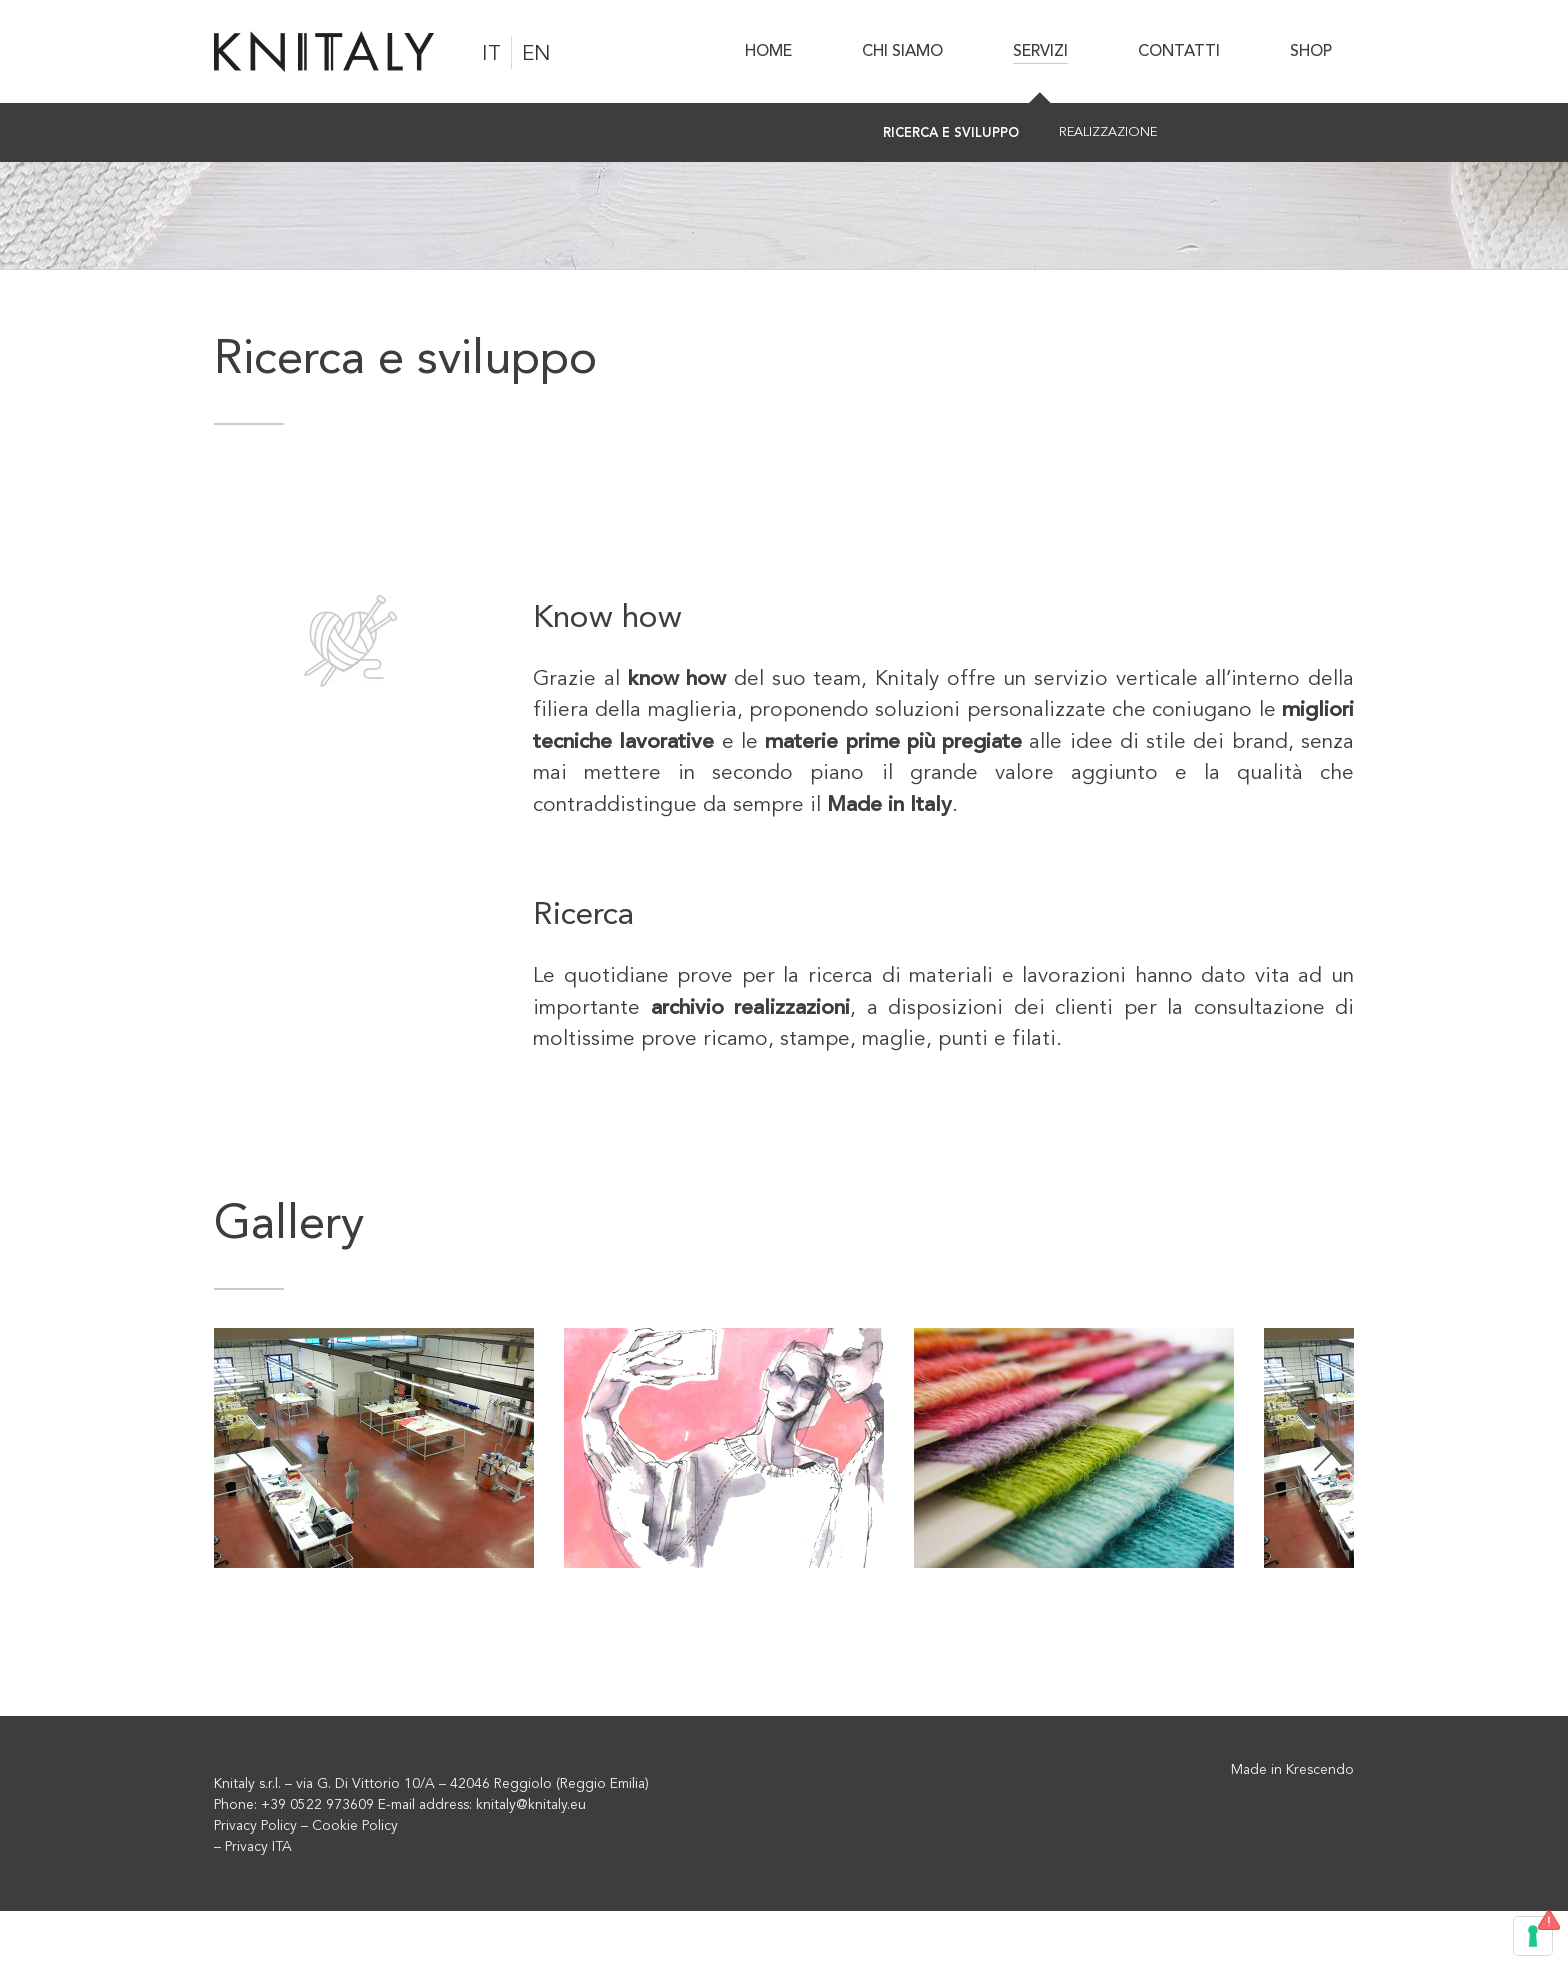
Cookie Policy (355, 1825)
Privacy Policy (255, 1825)
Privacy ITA (258, 1846)
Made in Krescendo (1292, 1769)
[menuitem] (780, 51)
